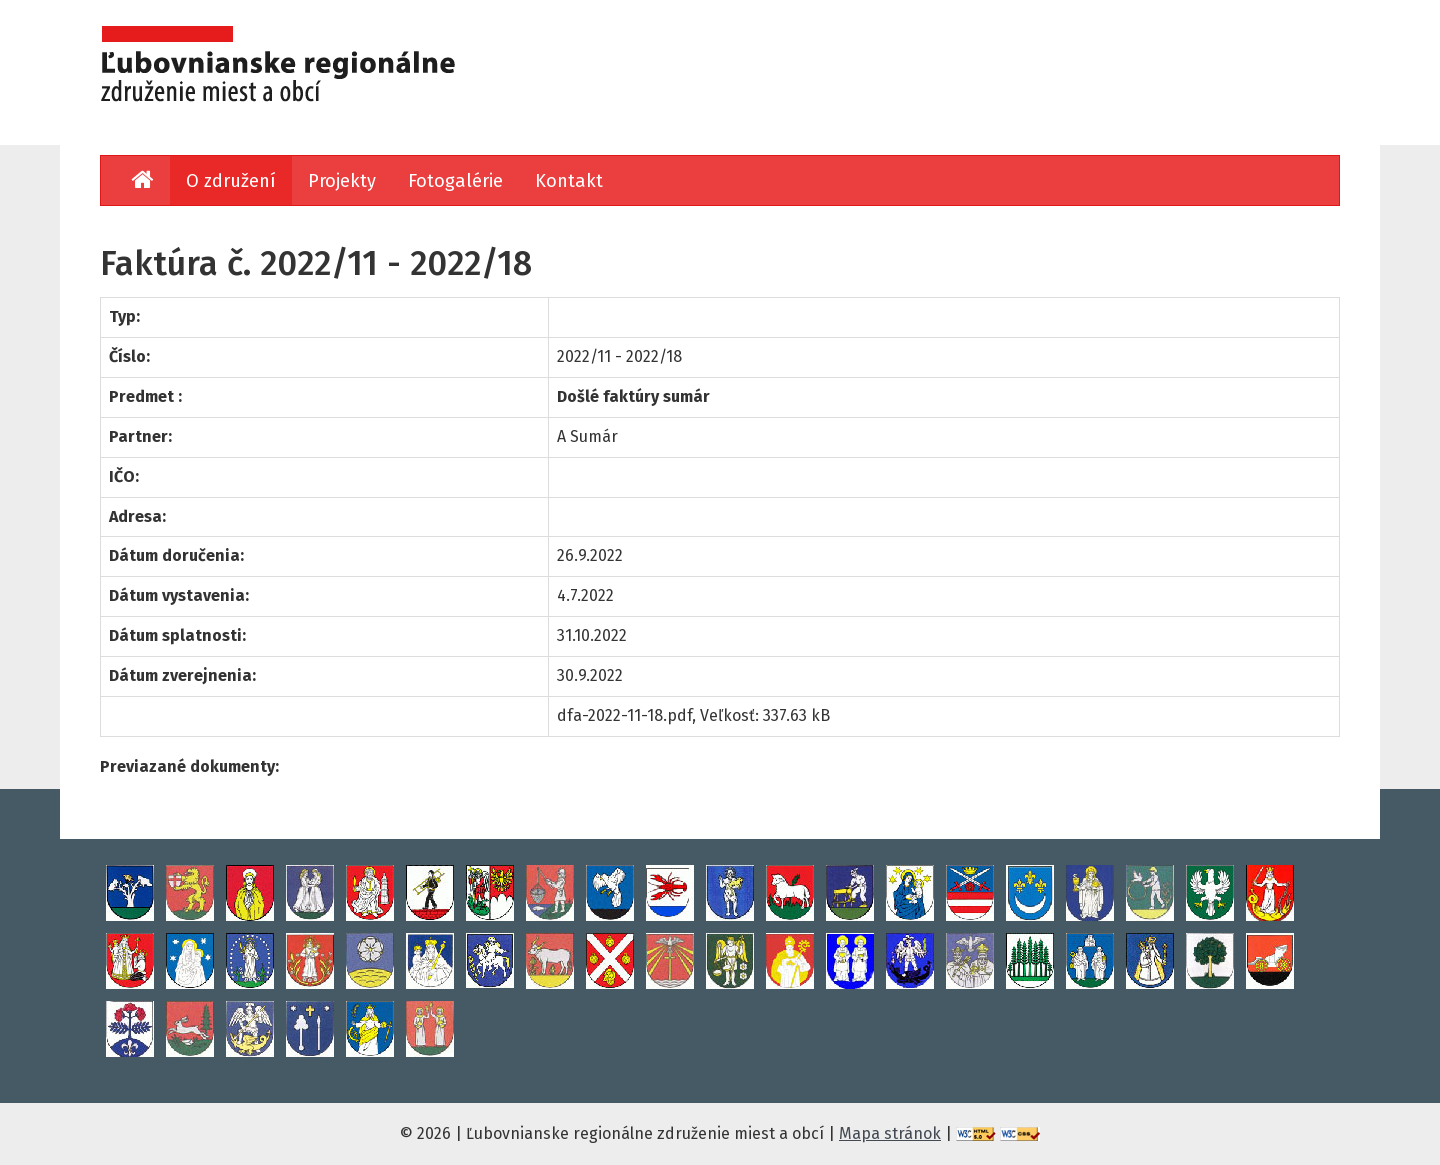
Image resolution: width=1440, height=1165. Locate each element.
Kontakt (569, 181)
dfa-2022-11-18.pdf (624, 715)
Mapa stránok (890, 1133)
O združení (231, 181)
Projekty (342, 181)
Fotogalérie (455, 181)
